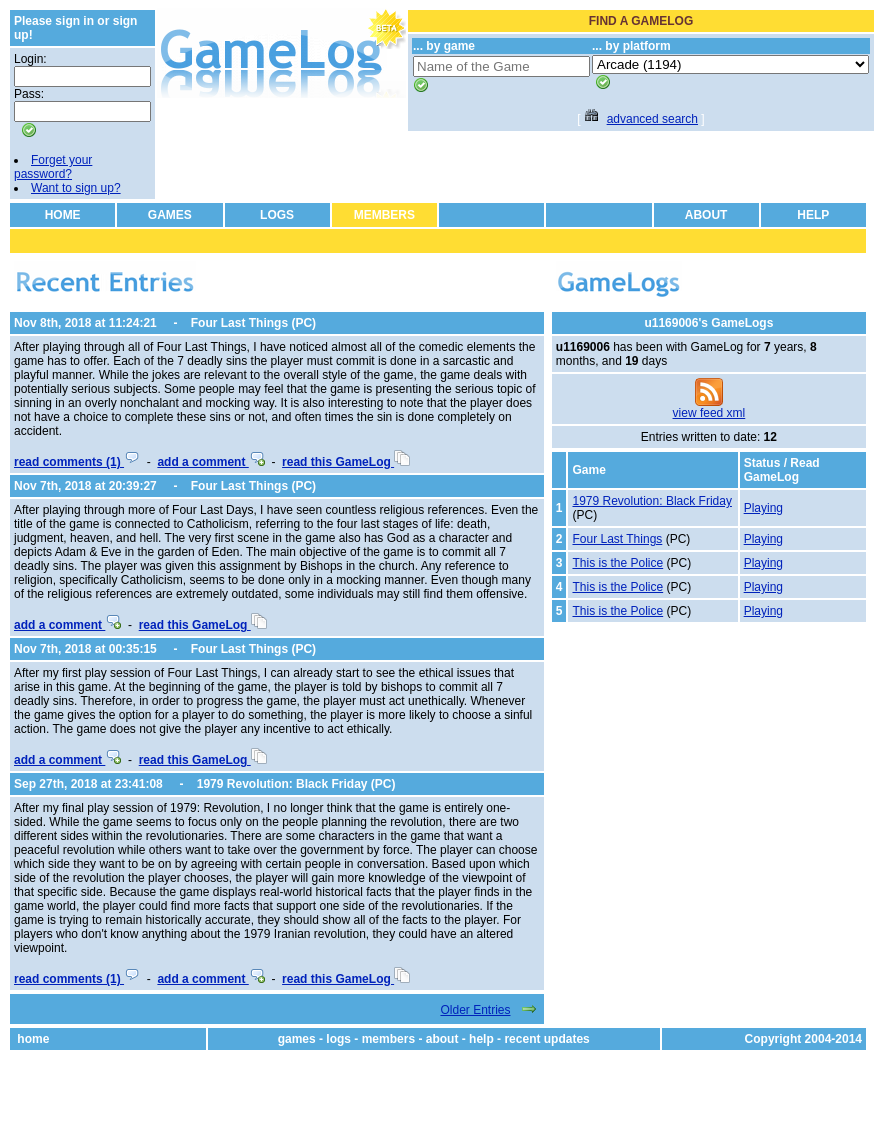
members (388, 1039)
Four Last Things (617, 539)
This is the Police (617, 563)
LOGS (277, 215)
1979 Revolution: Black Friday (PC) (296, 784)
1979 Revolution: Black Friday (651, 501)
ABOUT (706, 215)
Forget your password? (53, 167)
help (481, 1039)
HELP (813, 215)
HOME (63, 215)
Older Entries (475, 1010)
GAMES (170, 215)
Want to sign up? (76, 188)
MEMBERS (384, 215)
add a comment (210, 462)
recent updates (546, 1039)
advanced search (652, 119)
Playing (763, 508)
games (297, 1039)
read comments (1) (77, 462)
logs (338, 1039)
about (442, 1039)
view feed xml (709, 413)
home (33, 1039)
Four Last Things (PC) (253, 323)
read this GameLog (346, 462)
